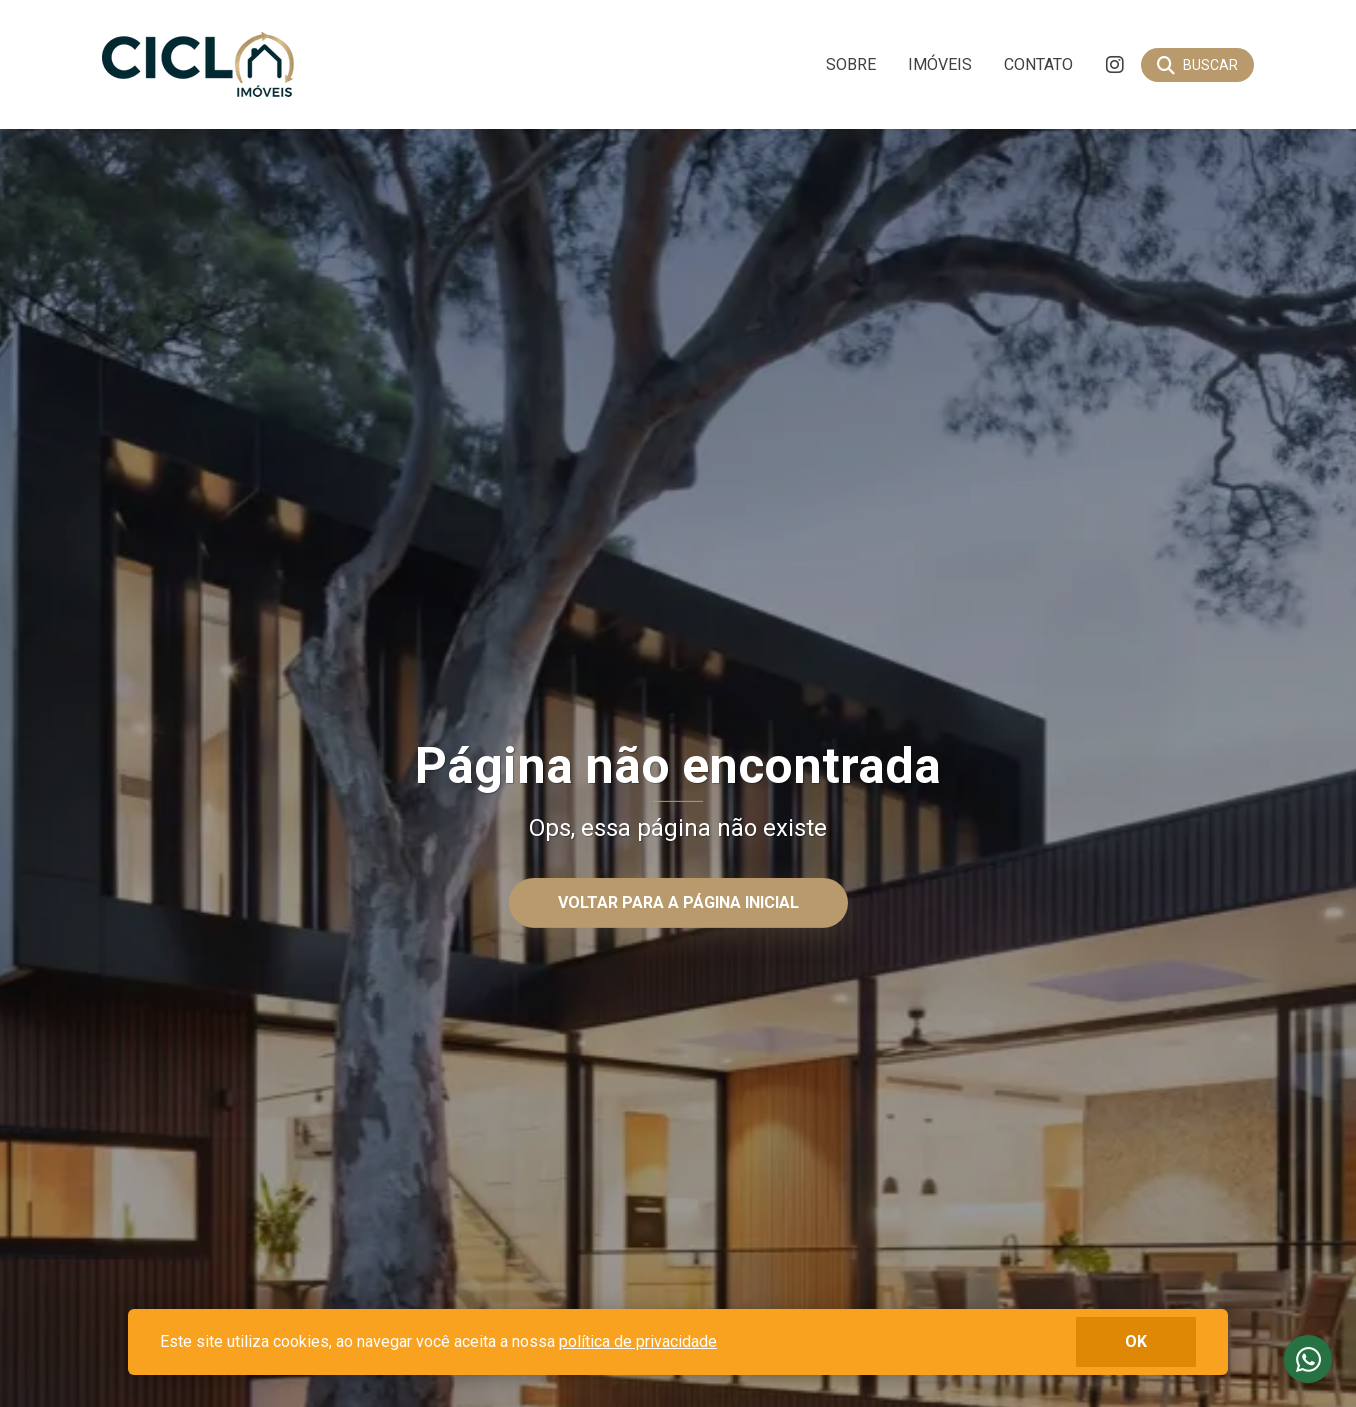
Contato (1038, 64)
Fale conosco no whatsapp (1308, 1359)
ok (1136, 1341)
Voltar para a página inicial (678, 902)
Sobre (851, 64)
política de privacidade (638, 1341)
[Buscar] (1197, 65)
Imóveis (940, 64)
